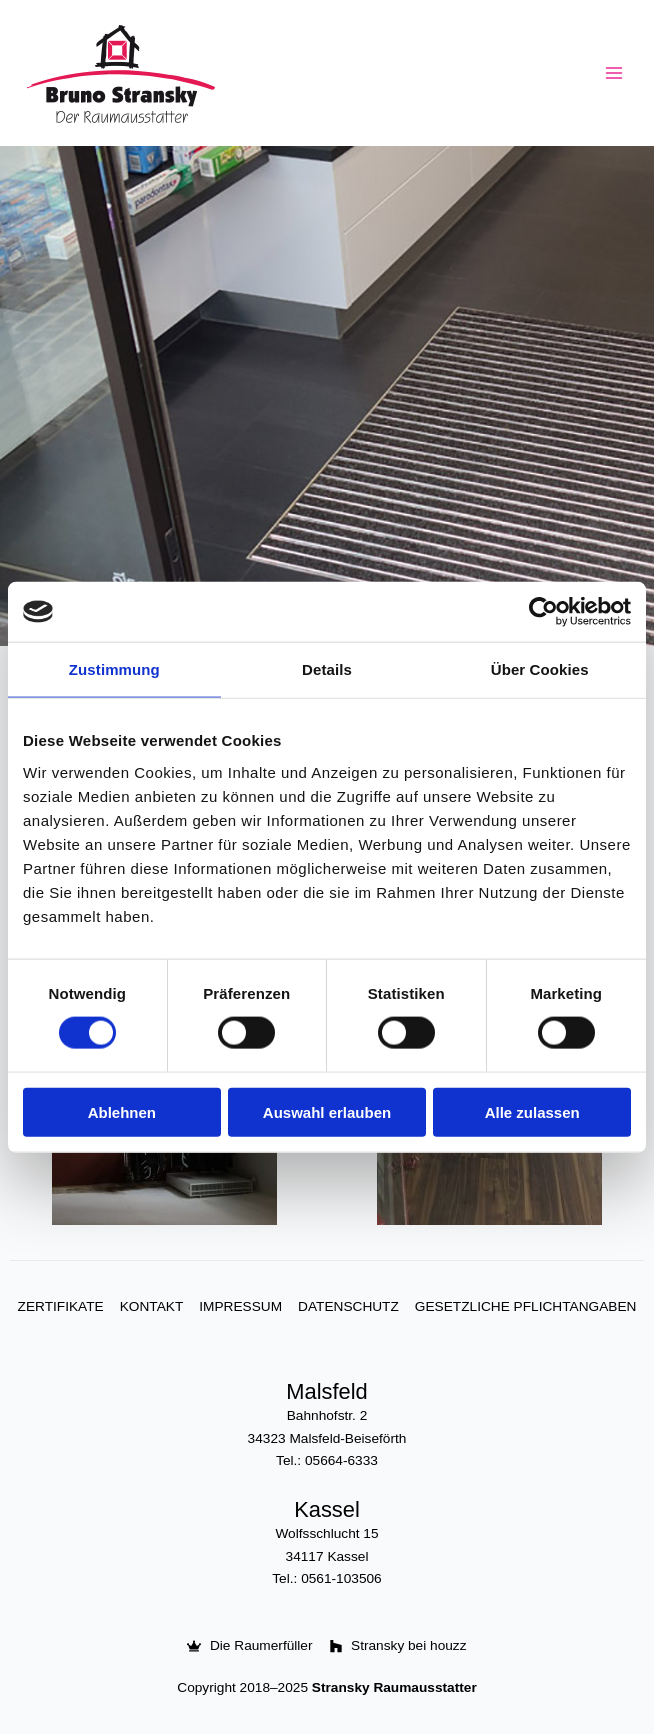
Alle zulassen (532, 1111)
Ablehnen (122, 1111)
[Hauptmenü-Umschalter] (614, 73)
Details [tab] (327, 669)
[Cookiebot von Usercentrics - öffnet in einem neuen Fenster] (543, 612)
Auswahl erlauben (327, 1111)
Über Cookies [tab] (540, 669)
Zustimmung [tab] (114, 669)
